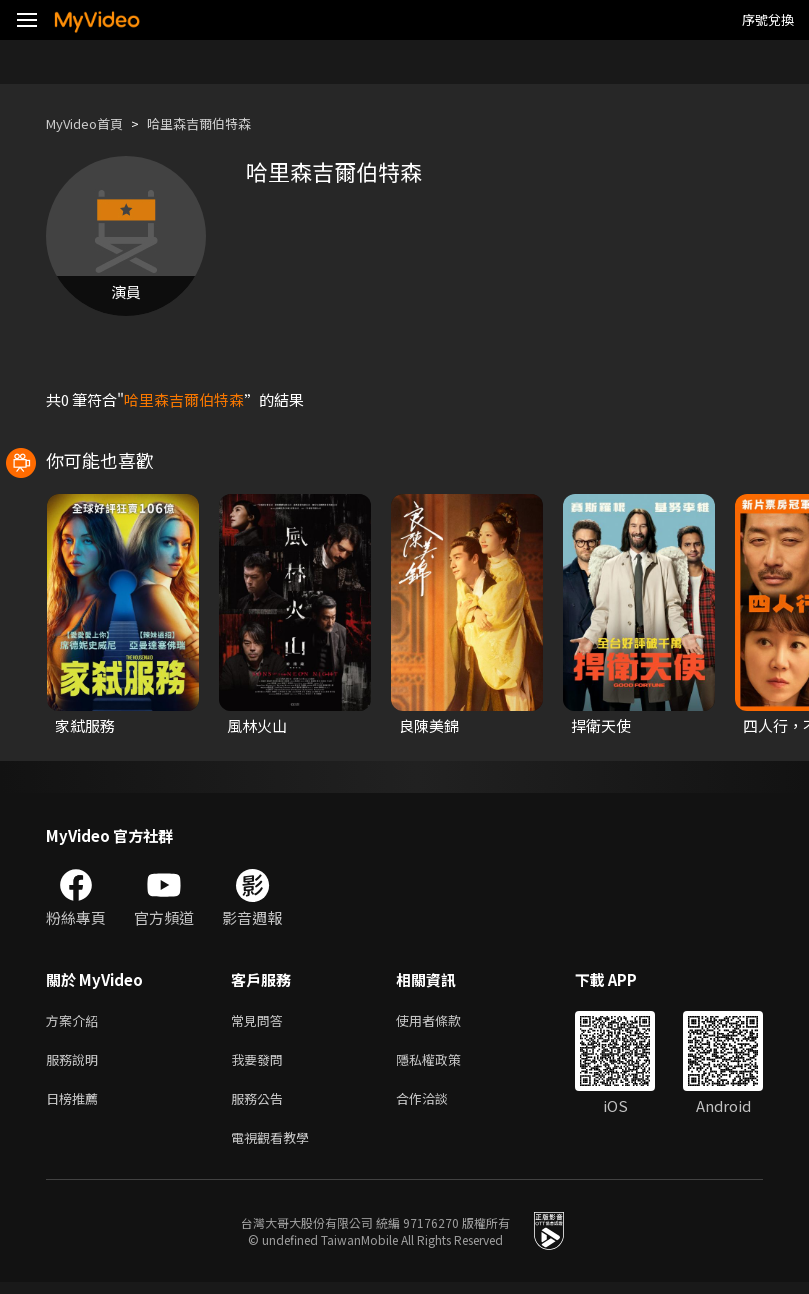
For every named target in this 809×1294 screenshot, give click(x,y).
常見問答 (261, 1021)
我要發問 (261, 1063)
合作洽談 (438, 1105)
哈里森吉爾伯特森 (221, 123)
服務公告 (261, 1105)
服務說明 (76, 1063)
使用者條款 (445, 1021)
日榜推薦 (76, 1105)
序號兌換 (768, 19)
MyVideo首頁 (91, 123)
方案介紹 (76, 1021)
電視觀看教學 (276, 1147)
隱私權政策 (445, 1063)
